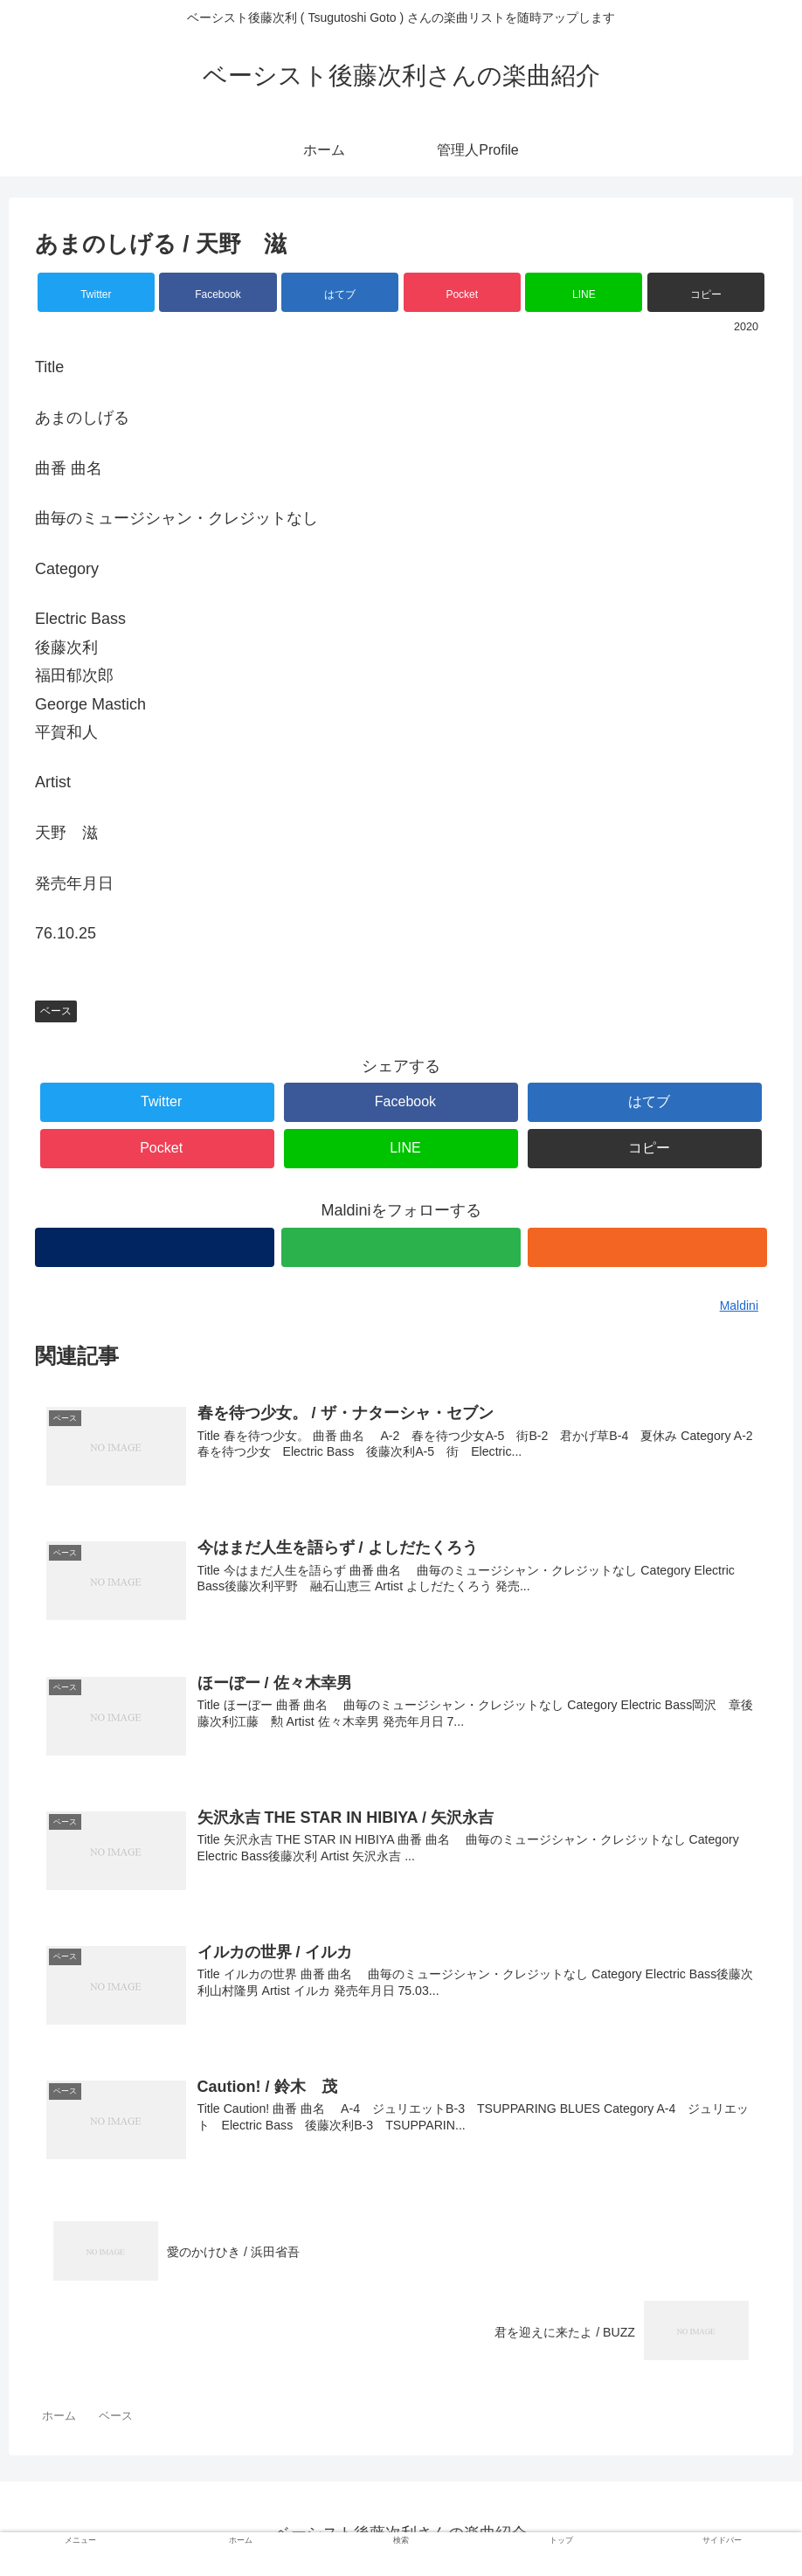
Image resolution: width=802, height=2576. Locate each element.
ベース (56, 1011)
